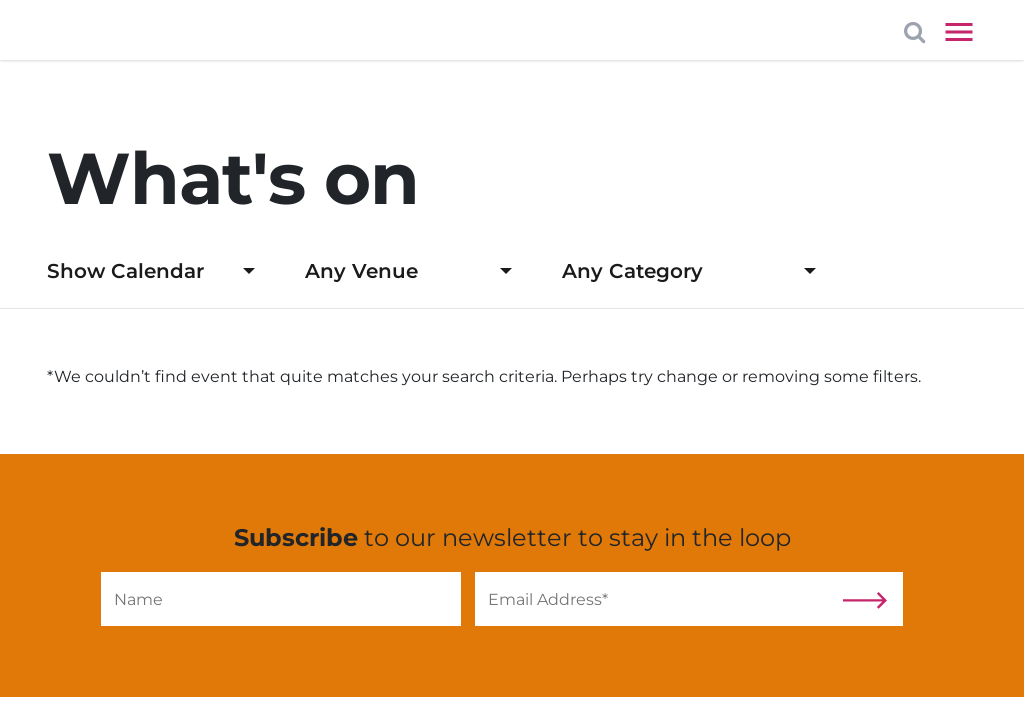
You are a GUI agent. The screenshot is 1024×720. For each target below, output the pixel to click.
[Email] (655, 599)
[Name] (281, 599)
